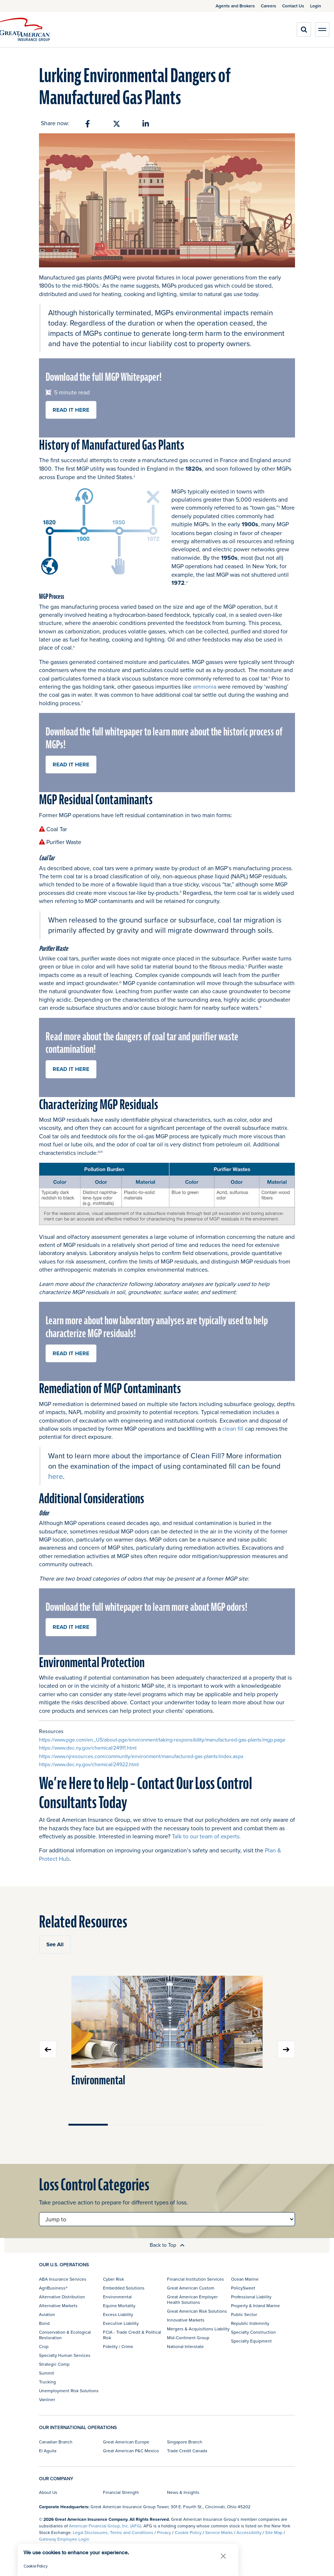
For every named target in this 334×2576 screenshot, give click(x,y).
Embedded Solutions (124, 2288)
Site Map (274, 2532)
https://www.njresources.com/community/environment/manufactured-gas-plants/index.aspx (141, 1756)
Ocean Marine (245, 2279)
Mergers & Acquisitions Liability (198, 2329)
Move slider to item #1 (88, 2125)
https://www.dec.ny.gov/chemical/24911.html (87, 1747)
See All (55, 1944)
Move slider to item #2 (127, 2125)
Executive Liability (121, 2323)
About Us (48, 2492)
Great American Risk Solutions (197, 2311)
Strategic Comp (54, 2364)
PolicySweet (243, 2288)
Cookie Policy (188, 2532)
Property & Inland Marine (255, 2305)
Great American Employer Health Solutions (192, 2299)
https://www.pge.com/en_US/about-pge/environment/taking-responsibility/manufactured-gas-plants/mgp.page (162, 1739)
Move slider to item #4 (206, 2125)
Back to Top (167, 2245)
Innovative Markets (186, 2320)
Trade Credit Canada (187, 2450)
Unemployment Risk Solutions (69, 2390)
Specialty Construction (253, 2332)
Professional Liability (251, 2297)
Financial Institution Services (195, 2279)
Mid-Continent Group (188, 2337)
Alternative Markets (58, 2305)
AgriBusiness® (53, 2288)
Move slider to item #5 (246, 2125)
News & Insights (183, 2492)
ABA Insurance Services (62, 2279)
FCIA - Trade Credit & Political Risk (132, 2334)
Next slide (286, 2049)
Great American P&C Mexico (131, 2450)
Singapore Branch (184, 2442)
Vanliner (47, 2399)
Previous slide (48, 2049)
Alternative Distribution (62, 2297)
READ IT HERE (71, 410)
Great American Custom (190, 2288)
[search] (303, 29)
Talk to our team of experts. (206, 1836)
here (55, 1476)
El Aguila (47, 2450)
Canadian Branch (55, 2442)
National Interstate (185, 2346)
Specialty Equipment (251, 2341)
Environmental (98, 2080)
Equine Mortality (119, 2305)
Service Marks (219, 2532)
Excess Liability (118, 2314)
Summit (46, 2373)
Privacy (164, 2532)
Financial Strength (121, 2492)
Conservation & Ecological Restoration (65, 2334)
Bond (44, 2323)
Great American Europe (126, 2442)
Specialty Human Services (64, 2355)
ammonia (204, 686)
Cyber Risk (113, 2279)
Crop (44, 2346)
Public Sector (244, 2314)
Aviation (47, 2314)
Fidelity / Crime (118, 2346)
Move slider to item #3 (166, 2125)
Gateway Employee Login (64, 2539)
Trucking (47, 2382)
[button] (223, 2555)
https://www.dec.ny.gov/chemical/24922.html (89, 1764)
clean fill (233, 1428)
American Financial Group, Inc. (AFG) (105, 2526)
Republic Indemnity (250, 2323)
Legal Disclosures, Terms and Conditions (113, 2532)
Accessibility (249, 2532)
